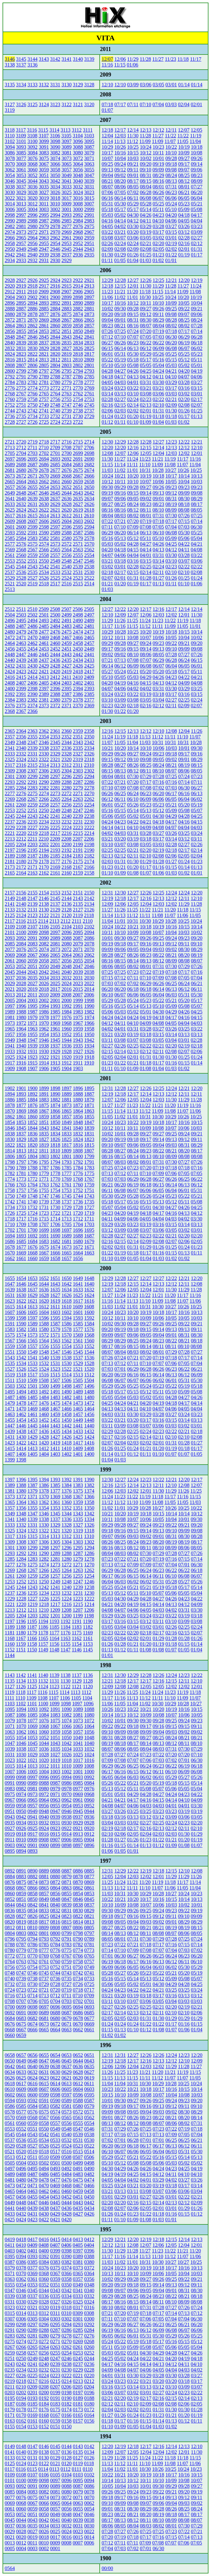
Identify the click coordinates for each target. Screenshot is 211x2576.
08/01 (158, 186)
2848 (10, 337)
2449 (89, 648)
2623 (32, 510)
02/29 (107, 1431)
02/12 (196, 243)
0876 (10, 1882)
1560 (89, 1340)
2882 (78, 308)
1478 (21, 1403)
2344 (67, 742)
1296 (67, 1547)
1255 (78, 1576)
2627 (78, 504)
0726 (78, 1984)
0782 (78, 1944)
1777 (67, 1173)
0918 (21, 1834)
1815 (89, 1145)
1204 (21, 1615)
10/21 (120, 476)
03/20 (132, 232)
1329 (55, 1525)
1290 (44, 1553)
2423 (21, 671)
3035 (44, 186)
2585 (10, 538)
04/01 (132, 382)
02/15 (120, 405)
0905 (78, 1839)
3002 (55, 209)
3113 (65, 130)
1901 (21, 1088)
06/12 (145, 348)
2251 (32, 810)
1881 (67, 1099)
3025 (67, 192)
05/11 (158, 209)
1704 (78, 1224)
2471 (21, 637)
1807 (89, 1150)
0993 (78, 1777)
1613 (32, 1306)
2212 (21, 838)
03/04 (158, 700)
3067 (44, 164)
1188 (21, 1627)
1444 (44, 1425)
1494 (21, 1391)
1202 (44, 1615)
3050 (55, 175)
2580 (67, 538)
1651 (55, 1278)
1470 (21, 1408)
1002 (67, 1771)
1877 (21, 1105)
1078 (21, 1720)
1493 (32, 1391)
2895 (21, 303)
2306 (44, 770)
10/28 (157, 470)
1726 (10, 1213)
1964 (21, 1028)
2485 (44, 626)
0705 (44, 2001)
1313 (55, 1536)
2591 (32, 532)
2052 (21, 966)
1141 (32, 1675)
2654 (44, 487)
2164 (21, 872)
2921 (89, 280)
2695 (32, 459)
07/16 (158, 782)
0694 (78, 2007)
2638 (44, 498)
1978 (44, 1017)
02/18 (107, 572)
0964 (44, 1800)
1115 (53, 1692)
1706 (55, 1224)
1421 (32, 1442)
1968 (67, 1023)
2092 (21, 938)
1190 (88, 1621)
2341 (10, 748)
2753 (89, 399)
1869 (21, 1111)
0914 (67, 1834)
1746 (55, 1196)
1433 (78, 1431)
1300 (21, 1547)
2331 (32, 753)
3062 (10, 169)
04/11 (145, 220)
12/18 (107, 130)
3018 (55, 198)
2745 (89, 405)
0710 (78, 1995)
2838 (32, 342)
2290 (44, 782)
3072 (78, 158)
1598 (21, 1318)
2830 (32, 348)
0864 (55, 1887)
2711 (32, 447)
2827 (67, 348)
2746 (78, 405)
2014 (89, 989)
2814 (32, 359)
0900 (44, 1845)
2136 (67, 904)
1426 (67, 1437)
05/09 (183, 209)
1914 (44, 1062)
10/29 (107, 147)
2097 (55, 932)
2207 (78, 838)
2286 (89, 782)
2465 (89, 637)
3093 (21, 147)
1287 (78, 1553)
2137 (55, 904)
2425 (89, 665)
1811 (44, 1150)
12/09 (120, 614)
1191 (76, 1621)
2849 (89, 331)
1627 (55, 1295)
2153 (55, 892)
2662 (44, 481)
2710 (43, 447)
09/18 (171, 164)
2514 (89, 583)
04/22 (184, 544)
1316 (21, 1536)
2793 (89, 371)
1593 (78, 1318)
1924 (21, 1057)
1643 (55, 1284)
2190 (89, 850)
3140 (78, 59)
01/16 (158, 867)
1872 (78, 1105)
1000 (89, 1771)
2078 (89, 943)
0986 (67, 1783)
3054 (10, 175)
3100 (32, 141)
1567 (10, 1340)
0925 (32, 1828)
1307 (32, 1542)
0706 (32, 2001)
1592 (89, 1318)
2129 (55, 909)
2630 (44, 504)
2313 (55, 765)
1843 (44, 1128)
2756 (55, 399)
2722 (78, 422)
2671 (32, 476)
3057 (67, 169)
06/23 (171, 192)
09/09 (158, 169)
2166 (89, 867)
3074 (55, 158)
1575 (10, 1335)
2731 (67, 416)
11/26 (120, 620)
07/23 (196, 776)
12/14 (132, 130)
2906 (78, 291)
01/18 (158, 416)
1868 (32, 1111)
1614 (21, 1306)
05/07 (196, 810)
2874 (78, 314)
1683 (44, 1241)
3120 (89, 104)
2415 (21, 677)
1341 (10, 1519)
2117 (10, 921)
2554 (89, 555)
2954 (55, 243)
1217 (55, 1604)
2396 (55, 688)
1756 (32, 1190)
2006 (89, 994)
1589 (32, 1323)
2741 (44, 410)
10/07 (107, 158)
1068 (44, 1726)
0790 (78, 1939)
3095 (89, 141)
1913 (55, 1062)
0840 (55, 1905)
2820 (55, 354)
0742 (78, 1973)
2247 (78, 810)
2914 (78, 286)
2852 (55, 331)
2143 (78, 898)
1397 (10, 1479)
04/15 (132, 549)
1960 (67, 1028)
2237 (10, 821)
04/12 (132, 220)
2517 (55, 583)
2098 (44, 932)
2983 (89, 220)
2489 (89, 620)
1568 (89, 1335)
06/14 (120, 198)
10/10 (171, 152)
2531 (78, 572)
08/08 (183, 510)
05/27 (107, 671)
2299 (32, 776)
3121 (78, 104)
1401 (78, 1454)
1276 (21, 1564)
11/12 (132, 141)
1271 (78, 1564)
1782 (10, 1173)
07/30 (171, 515)
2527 (32, 578)
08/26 (132, 765)
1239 (78, 1587)
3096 (78, 141)
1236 (21, 1593)
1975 (78, 1017)
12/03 (120, 135)
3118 (10, 130)
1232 (67, 1593)
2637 (55, 498)
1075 (55, 1720)
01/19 (184, 254)
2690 (89, 459)
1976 (67, 1017)
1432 (89, 1431)
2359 (78, 731)
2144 (67, 898)
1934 (89, 1045)
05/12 (184, 359)
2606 (44, 521)
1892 (32, 1094)
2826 (78, 348)
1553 (78, 1346)
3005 (21, 209)
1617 (78, 1301)
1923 (32, 1057)
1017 (78, 1760)
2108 (21, 926)
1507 (55, 1380)
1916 (21, 1062)
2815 (21, 359)
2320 (67, 759)
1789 (21, 1167)
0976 (89, 1788)
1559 (10, 1346)
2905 (89, 291)
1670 (10, 1252)
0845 (89, 1899)
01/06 (132, 64)
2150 (89, 892)
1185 (54, 1627)
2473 (89, 631)
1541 (32, 1357)
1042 (67, 1743)
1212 (21, 1610)
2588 (67, 532)
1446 (21, 1425)
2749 (44, 405)
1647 (10, 1284)
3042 (55, 181)
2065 (55, 955)
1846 (10, 1128)
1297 (55, 1547)
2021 (10, 989)
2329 (55, 753)
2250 (44, 810)
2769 (89, 388)
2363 (32, 731)
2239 (78, 816)
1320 (67, 1530)
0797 (89, 1933)
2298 (44, 776)
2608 (21, 521)
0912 (89, 1834)
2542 (44, 566)
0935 (10, 1822)
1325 (10, 1530)
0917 (32, 1834)
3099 (44, 141)
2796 (55, 371)
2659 (78, 481)
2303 (78, 770)
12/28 (120, 280)
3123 (55, 104)
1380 (21, 1491)
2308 (21, 770)
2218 (44, 833)
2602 (89, 521)
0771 (21, 1956)
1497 (78, 1386)
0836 (10, 1910)
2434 (78, 660)
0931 (55, 1822)
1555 (55, 1346)
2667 (78, 476)
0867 (21, 1887)
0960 (89, 1800)
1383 (78, 1485)
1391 (78, 1479)
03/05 (158, 84)
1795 (44, 1162)
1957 (10, 1034)
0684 (10, 2018)
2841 (89, 337)
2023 (78, 983)
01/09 (145, 422)
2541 (55, 566)
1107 (54, 1698)
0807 (66, 1927)
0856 (55, 1893)
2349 (10, 742)
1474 (67, 1403)
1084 (44, 1715)
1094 (21, 1709)
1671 (89, 1247)
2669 (55, 476)
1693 (21, 1235)
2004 (21, 1000)
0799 (67, 1933)
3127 (10, 104)
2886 (32, 308)
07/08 (145, 527)
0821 (89, 1916)
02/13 (145, 405)
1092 (44, 1709)
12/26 (145, 280)
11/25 (132, 620)
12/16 (132, 447)
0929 (78, 1822)
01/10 (132, 422)
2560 (21, 555)
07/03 (158, 337)
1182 (88, 1627)
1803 (44, 1156)
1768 (78, 1179)
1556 (44, 1346)
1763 (44, 1184)
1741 (21, 1201)
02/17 (196, 399)
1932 (21, 1051)
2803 (67, 365)
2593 (10, 532)
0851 (21, 1899)
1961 (55, 1028)
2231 (78, 821)
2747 (67, 405)
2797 (44, 371)
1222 (89, 1598)
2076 (21, 949)
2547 (78, 561)
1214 (89, 1604)
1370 (44, 1496)
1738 (55, 1201)
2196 (21, 850)
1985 (55, 1011)
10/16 (120, 152)
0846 (78, 1899)
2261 (10, 804)
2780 (55, 382)
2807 (21, 365)
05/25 (158, 203)
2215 (78, 833)
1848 (78, 1122)
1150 (32, 1649)
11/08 (195, 291)
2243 (32, 816)
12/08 (107, 453)
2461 (44, 643)
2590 (44, 532)
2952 (78, 243)
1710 (10, 1224)
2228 (21, 827)
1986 (44, 1011)
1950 (89, 1034)
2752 (10, 405)
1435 (55, 1431)
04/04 (196, 220)
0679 (67, 2018)
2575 (32, 544)
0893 (32, 1851)
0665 (44, 2029)
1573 (32, 1335)
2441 (89, 654)
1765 (21, 1184)
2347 (32, 742)
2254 (89, 804)
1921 (55, 1057)
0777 (44, 1950)
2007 (78, 994)
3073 (67, 158)
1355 (32, 1508)
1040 (89, 1743)
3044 (32, 181)
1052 (44, 1737)
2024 (67, 983)
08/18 (184, 504)
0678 (78, 2018)
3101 (21, 141)
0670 (78, 2024)
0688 (55, 2012)
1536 (89, 1357)
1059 (55, 1732)
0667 (21, 2029)
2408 (10, 683)
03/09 (132, 84)
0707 (21, 2001)
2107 (32, 926)
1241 (55, 1587)
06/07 (158, 198)
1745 (67, 1196)
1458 (67, 1414)
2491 (67, 620)
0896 (89, 1845)
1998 (89, 1000)
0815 (67, 1922)
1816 (78, 1145)
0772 (10, 1956)
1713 (67, 1218)
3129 (78, 84)
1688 (78, 1235)
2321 (55, 759)
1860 (32, 1116)
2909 (43, 291)
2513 (10, 589)
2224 (67, 827)
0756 (10, 1967)
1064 (89, 1726)
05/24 (171, 203)
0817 (44, 1922)
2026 (44, 983)
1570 (67, 1335)
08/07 (107, 186)
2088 (67, 938)
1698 (55, 1230)
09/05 (132, 498)
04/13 (132, 376)
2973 (21, 232)
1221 (10, 1604)
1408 (89, 1448)
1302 (89, 1542)
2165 (10, 872)
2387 (67, 694)
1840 (78, 1128)
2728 (10, 422)
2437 (44, 660)
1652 (44, 1278)
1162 (76, 1638)
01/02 (158, 260)
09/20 (145, 164)
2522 (89, 578)
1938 (44, 1045)
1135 (10, 1681)
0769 (44, 1956)
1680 (78, 1241)
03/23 (196, 226)
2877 (44, 314)
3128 (89, 84)
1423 (10, 1442)
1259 (32, 1576)
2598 (44, 527)
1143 (10, 1675)
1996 (21, 1006)
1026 (67, 1754)
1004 (44, 1771)
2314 (44, 765)
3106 (55, 135)
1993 (55, 1006)
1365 (10, 1502)
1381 (10, 1491)
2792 (10, 376)
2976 (78, 226)
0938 (67, 1817)
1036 (44, 1749)
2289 (55, 782)
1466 (67, 1408)
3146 (10, 59)
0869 (89, 1882)
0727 (67, 1984)
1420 (44, 1442)
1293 (10, 1553)
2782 (32, 382)
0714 (32, 1995)
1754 (55, 1190)
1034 (67, 1749)
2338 (44, 748)
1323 (32, 1530)
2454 (32, 648)
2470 (32, 637)
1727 (89, 1207)
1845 (21, 1128)
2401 (89, 683)
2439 (21, 660)
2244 (21, 816)
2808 (10, 365)
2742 (32, 410)
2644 (67, 493)
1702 (10, 1230)
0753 (44, 1967)
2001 (55, 1000)
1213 (10, 1610)
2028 (21, 983)
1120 (88, 1686)
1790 (10, 1167)
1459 (55, 1414)
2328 (67, 753)
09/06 (196, 169)
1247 (78, 1581)
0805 (89, 1927)
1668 (32, 1252)
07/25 (120, 331)
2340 (21, 748)
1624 (89, 1295)
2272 (67, 793)
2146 (44, 898)
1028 (44, 1754)
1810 (55, 1150)
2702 (44, 453)
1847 (89, 1122)
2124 (21, 915)
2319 (78, 759)
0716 (10, 1995)
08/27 (107, 504)
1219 (32, 1604)
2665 (10, 481)
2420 (55, 671)
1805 (21, 1156)
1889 (67, 1094)
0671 (67, 2024)
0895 (10, 1851)
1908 (21, 1068)
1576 (89, 1329)
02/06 (107, 410)
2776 (10, 388)
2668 (67, 476)
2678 (44, 470)
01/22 (171, 254)
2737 (89, 410)
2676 (67, 470)
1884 (32, 1099)
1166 (32, 1638)
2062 (89, 955)
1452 (44, 1420)
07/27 (196, 186)
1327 (78, 1525)
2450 (78, 648)
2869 (44, 320)
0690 (32, 2012)
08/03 (120, 515)
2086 (89, 938)
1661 (21, 1258)
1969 (55, 1023)
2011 (32, 994)
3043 (44, 181)
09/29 (120, 487)
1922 (44, 1057)
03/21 (120, 232)
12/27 (132, 280)
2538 (89, 566)
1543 (10, 1357)
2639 (32, 498)
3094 (10, 147)
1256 (67, 1576)
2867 (67, 320)
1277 (10, 1564)
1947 (32, 1040)
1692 (32, 1235)
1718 (10, 1218)
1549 (32, 1352)
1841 (67, 1128)
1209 (55, 1610)
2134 (89, 904)
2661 (55, 481)
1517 (32, 1374)
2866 (78, 320)
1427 (55, 1437)
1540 (44, 1357)
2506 (78, 609)
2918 (32, 286)
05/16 (158, 359)
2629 (55, 504)
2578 (89, 538)
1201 (55, 1615)
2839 (21, 342)
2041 (55, 972)
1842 (55, 1128)
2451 (67, 648)
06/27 (107, 342)
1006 (21, 1771)
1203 (32, 1615)
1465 (78, 1408)
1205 (10, 1615)
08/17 (132, 181)
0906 (66, 1839)
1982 (89, 1011)
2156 (21, 892)
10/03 (132, 158)
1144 (10, 1655)
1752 (78, 1190)
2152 (67, 892)
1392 (67, 1479)
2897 (89, 297)
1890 (55, 1094)
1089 (78, 1709)
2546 (89, 561)
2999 (89, 209)
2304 (67, 770)
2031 (78, 977)
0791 (67, 1939)
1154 (76, 1644)
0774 (78, 1950)
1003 (55, 1771)
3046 (10, 181)
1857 (67, 1116)
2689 (10, 464)
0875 (21, 1882)
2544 (21, 566)
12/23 (171, 442)
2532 (67, 572)
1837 (21, 1133)
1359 (78, 1502)
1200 (67, 1615)
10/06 (158, 481)
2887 (21, 308)
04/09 (184, 683)
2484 (55, 626)
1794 (55, 1162)
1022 (21, 1760)
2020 (21, 989)
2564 (67, 549)
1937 (55, 1045)
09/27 (184, 158)
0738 (32, 1978)
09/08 (171, 169)
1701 (21, 1230)
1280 (67, 1559)
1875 (44, 1105)
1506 (66, 1380)
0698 (32, 2007)
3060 (32, 169)
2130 (44, 909)
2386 (78, 694)
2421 (44, 671)
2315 (32, 765)
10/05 (183, 303)
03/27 (171, 226)
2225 (55, 827)
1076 (44, 1720)
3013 (21, 203)
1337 (55, 1519)
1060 (44, 1732)
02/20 (158, 243)
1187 (32, 1627)
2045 (10, 972)
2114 (43, 921)
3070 (10, 164)
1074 (67, 1720)
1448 (89, 1420)
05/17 (120, 209)
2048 (67, 966)
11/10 (144, 464)
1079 (10, 1720)
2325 (10, 759)
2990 (10, 220)
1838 (10, 1133)
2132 (21, 909)
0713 (44, 1995)
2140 (21, 904)
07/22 (107, 521)
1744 (78, 1196)
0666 (32, 2029)
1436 (44, 1431)
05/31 (107, 203)
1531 (55, 1363)
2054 (89, 960)
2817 (89, 354)
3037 (21, 186)
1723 (44, 1213)
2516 (67, 583)
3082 (55, 152)
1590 (21, 1323)
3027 (44, 192)
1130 (65, 1681)
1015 (10, 1766)
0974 (21, 1794)
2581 (55, 538)
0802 (32, 1933)
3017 (67, 198)
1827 (44, 1139)
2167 (78, 867)
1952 (67, 1034)
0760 (55, 1961)
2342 (89, 742)
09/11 (132, 169)
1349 (10, 1513)
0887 (67, 1870)
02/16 (184, 243)
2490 (78, 620)
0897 (78, 1845)
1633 (78, 1289)
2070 (89, 949)
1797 (21, 1162)
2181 (10, 861)
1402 (67, 1454)
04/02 (120, 226)
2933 (21, 260)
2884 (55, 308)
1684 (32, 1241)
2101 (10, 932)
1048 (89, 1737)
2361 (55, 731)
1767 (89, 1179)
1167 (21, 1638)
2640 (21, 498)
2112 (65, 921)
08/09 (196, 181)
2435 (67, 660)
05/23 (184, 203)
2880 (10, 314)
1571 (55, 1335)
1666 (55, 1252)
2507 (66, 609)
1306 (44, 1542)
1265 (55, 1570)
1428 (44, 1437)
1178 (43, 1632)
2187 (32, 855)
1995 (32, 1006)
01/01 (171, 260)
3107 (43, 135)
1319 (78, 1530)
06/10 (158, 532)
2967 (89, 232)
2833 (89, 342)
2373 (44, 705)
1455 (10, 1420)
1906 (44, 1068)
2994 (55, 215)
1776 (78, 1173)
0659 (21, 2035)
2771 (67, 388)
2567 (32, 549)
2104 (67, 926)
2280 (67, 787)
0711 (66, 1995)
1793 (67, 1162)
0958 (21, 1805)
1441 (78, 1425)
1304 (67, 1542)
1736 (78, 1201)
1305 (55, 1542)
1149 (43, 1649)
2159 (78, 872)
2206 (89, 838)
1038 (21, 1749)
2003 (32, 1000)
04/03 (120, 382)
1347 (32, 1513)
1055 (10, 1737)
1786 (55, 1167)
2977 (67, 226)
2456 (10, 648)
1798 (10, 1162)
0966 (21, 1800)
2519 (32, 583)
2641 (10, 498)
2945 (67, 249)
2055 (78, 960)
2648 (21, 493)
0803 (21, 1933)
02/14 (132, 405)
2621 (55, 510)
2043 (32, 972)
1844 (32, 1128)
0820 (10, 1922)
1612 (44, 1306)
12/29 (107, 280)
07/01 (120, 1369)
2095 (78, 932)
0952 (89, 1805)
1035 (55, 1749)
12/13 (145, 130)
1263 (78, 1570)
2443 (67, 654)
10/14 (184, 476)
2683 (78, 464)
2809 (89, 359)
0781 (89, 1944)
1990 (89, 1006)
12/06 (120, 59)
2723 (67, 422)
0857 (44, 1893)
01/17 (196, 254)
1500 (44, 1386)
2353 (55, 736)
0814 (78, 1922)
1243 (32, 1587)
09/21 (132, 164)
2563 (78, 549)
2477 (44, 631)
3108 (32, 135)
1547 (55, 1352)
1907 (32, 1068)
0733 (89, 1978)
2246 (89, 810)
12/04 (107, 135)
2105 (55, 926)
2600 (21, 527)
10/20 (183, 297)
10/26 (120, 147)
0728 (55, 1984)
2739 (67, 410)
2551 (32, 561)
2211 (32, 838)
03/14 (107, 393)
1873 (67, 1105)
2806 (32, 365)
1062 (21, 1732)
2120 (67, 915)
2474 (78, 631)
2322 (44, 759)
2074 (44, 949)
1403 (55, 1454)
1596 (44, 1318)
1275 (32, 1564)
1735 (89, 1201)
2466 (78, 637)
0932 (44, 1822)
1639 (10, 1289)
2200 (67, 844)
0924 (44, 1828)
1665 (67, 1252)
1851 (44, 1122)
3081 (67, 152)
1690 (55, 1235)
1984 (67, 1011)
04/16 (107, 220)
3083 (44, 152)
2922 (78, 280)
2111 (76, 921)
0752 (55, 1967)
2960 (78, 237)
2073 (55, 949)
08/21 (107, 181)
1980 (21, 1017)
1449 (78, 1420)
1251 (32, 1581)
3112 (76, 130)
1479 (10, 1403)
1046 (21, 1743)
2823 (21, 354)
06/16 (107, 198)
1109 (31, 1698)
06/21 (184, 192)
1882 (55, 1099)
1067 (55, 1726)
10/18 (196, 147)
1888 (78, 1094)
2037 (10, 977)
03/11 (196, 838)
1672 (78, 1247)
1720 (78, 1213)
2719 (32, 442)
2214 (89, 833)
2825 (89, 348)
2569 (10, 549)
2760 (10, 399)
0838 (78, 1905)
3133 (32, 84)
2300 (21, 776)
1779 (44, 1173)
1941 (10, 1045)
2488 (10, 626)
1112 (86, 1692)
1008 (89, 1766)
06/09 (158, 348)
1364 (21, 1502)
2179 (32, 861)
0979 (55, 1788)
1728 (78, 1207)
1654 (21, 1278)
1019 (55, 1760)
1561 (78, 1340)
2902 (32, 297)
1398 (21, 1459)
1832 (78, 1133)
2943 (89, 249)
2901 (44, 297)
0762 (32, 1961)
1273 (55, 1564)
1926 (89, 1051)
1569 (78, 1335)
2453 (44, 648)
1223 (78, 1598)
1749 (21, 1196)
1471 (10, 1408)
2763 (67, 393)
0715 (21, 1995)
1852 (32, 1122)
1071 (10, 1726)
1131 (54, 1681)
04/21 (171, 371)
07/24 (132, 331)
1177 (54, 1632)
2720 (21, 442)
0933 (32, 1822)
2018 (44, 989)
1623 (10, 1301)
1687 (89, 1235)
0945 (78, 1811)
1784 (78, 1167)
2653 (55, 487)
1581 (32, 1329)
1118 (21, 1692)
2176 (67, 861)
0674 (32, 2024)
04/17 (196, 215)
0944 (89, 1811)
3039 (89, 181)
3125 (32, 104)
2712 (21, 447)
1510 (21, 1380)
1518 (21, 1374)
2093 (10, 938)
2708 (66, 447)
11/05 (182, 141)
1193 (54, 1621)
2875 (67, 314)
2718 (44, 442)
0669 (89, 2024)
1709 (21, 1224)
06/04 (196, 198)
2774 (32, 388)
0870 (78, 1882)
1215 (78, 1604)
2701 (55, 453)
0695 (67, 2007)
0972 (44, 1794)
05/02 (120, 215)
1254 (89, 1576)
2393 (89, 688)
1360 (67, 1502)
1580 (44, 1329)
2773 (44, 388)
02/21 (145, 243)
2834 (78, 342)
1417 (78, 1442)
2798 (32, 371)
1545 (78, 1352)
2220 (21, 833)
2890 (78, 303)
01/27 (158, 578)
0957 (32, 1805)
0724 (10, 1990)
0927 (10, 1828)
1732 (32, 1207)
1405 (32, 1454)
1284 (21, 1559)
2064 (67, 955)
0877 (89, 1876)
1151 (21, 1649)
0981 (32, 1788)
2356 (21, 736)
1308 (21, 1542)
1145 (88, 1649)
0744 (55, 1973)
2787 (67, 376)
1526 (21, 1369)
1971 (32, 1023)
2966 (10, 237)
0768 (55, 1956)
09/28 (171, 158)
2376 (10, 705)
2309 (10, 770)
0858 (32, 1893)
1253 (10, 1581)
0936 (89, 1817)
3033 (67, 186)
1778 (55, 1173)
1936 (67, 1045)
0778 (32, 1950)
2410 (78, 677)
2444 (55, 654)
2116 (21, 921)
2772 (55, 388)
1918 (89, 1057)
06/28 (145, 192)
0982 (21, 1788)
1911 (78, 1062)
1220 (21, 1604)
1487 (10, 1397)
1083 (55, 1715)
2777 (89, 382)
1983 (78, 1011)
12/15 (120, 286)
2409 (89, 677)
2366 (32, 711)
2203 (32, 844)
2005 (10, 1000)
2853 (44, 331)
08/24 (171, 175)
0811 (21, 1927)
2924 (55, 280)
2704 (21, 453)
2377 (89, 700)
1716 (32, 1218)
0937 (78, 1817)
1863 (89, 1111)
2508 (55, 609)
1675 (44, 1247)
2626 (89, 504)
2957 (21, 243)
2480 (10, 631)
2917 (44, 286)
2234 (44, 821)
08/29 (158, 175)
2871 (21, 320)
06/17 (171, 793)
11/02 (120, 297)
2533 (55, 572)
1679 (89, 1241)
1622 (21, 1301)
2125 (10, 915)
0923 (55, 1828)
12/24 (171, 892)
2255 (78, 804)
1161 (88, 1638)
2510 (32, 609)
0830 (78, 1910)
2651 (78, 487)
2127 (78, 909)
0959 (10, 1805)
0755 (21, 1967)
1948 (21, 1040)
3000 (78, 209)
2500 (55, 614)
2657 (10, 487)
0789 (89, 1939)
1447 (10, 1425)
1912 (67, 1062)
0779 (21, 1950)
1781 (21, 1173)
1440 (89, 1425)
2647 (32, 493)
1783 (89, 1167)
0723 (21, 1990)
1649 (78, 1278)
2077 (10, 949)
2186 (44, 855)
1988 (21, 1011)
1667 (44, 1252)
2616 (21, 515)
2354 (44, 736)
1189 (10, 1627)
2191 (78, 850)
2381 (44, 700)
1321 (55, 1530)
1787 (44, 1167)
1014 (21, 1766)
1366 (89, 1496)
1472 (89, 1403)
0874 (32, 1882)
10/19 (184, 147)
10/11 (158, 152)
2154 (44, 892)
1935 (78, 1045)
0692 (10, 2012)
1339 (32, 1519)
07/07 (132, 337)
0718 (78, 1990)
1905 (55, 1068)
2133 (10, 909)
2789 (44, 376)
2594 (89, 527)
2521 (10, 583)
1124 (43, 1686)
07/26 (107, 331)
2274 (44, 793)
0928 (89, 1822)
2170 (44, 867)
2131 (32, 909)
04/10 (158, 220)
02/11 (158, 572)
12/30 (107, 442)
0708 (10, 2001)
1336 (67, 1519)
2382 (32, 700)
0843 (21, 1905)
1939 (32, 1045)
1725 (21, 1213)
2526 (44, 578)
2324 (21, 759)
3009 (66, 203)
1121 (76, 1686)
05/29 (132, 203)
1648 (89, 1278)
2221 (10, 833)
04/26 (145, 215)
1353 (55, 1508)
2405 (44, 683)
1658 (55, 1258)
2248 (67, 810)
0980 (44, 1788)
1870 (10, 1111)
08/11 (145, 510)
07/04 (158, 104)
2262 (89, 799)
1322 (44, 1530)
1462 (21, 1414)
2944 (78, 249)
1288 (67, 1553)
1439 (10, 1431)
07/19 (158, 331)
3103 (89, 135)
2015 (78, 989)
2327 (78, 753)
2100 (21, 932)
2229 (10, 827)
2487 (21, 626)
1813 (21, 1150)
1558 (21, 1346)
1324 (21, 1530)
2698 (89, 453)
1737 (67, 1201)
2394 (78, 688)
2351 (78, 736)
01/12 (107, 422)
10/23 (158, 147)
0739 (21, 1978)
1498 (67, 1386)
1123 (54, 1686)
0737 (44, 1978)
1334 (89, 1519)
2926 (32, 280)
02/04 (183, 104)
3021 (21, 198)
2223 (78, 827)
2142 (89, 898)
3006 (10, 209)
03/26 (184, 226)
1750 (10, 1196)
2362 (44, 731)
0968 (89, 1794)
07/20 (145, 331)
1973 (10, 1023)
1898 (55, 1088)
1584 (89, 1323)
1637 (32, 1289)
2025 (55, 983)
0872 (55, 1882)
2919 (21, 286)
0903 (10, 1845)
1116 (42, 1692)
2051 (32, 966)
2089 (55, 938)
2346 (44, 742)
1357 (10, 1508)
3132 (44, 84)
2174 (89, 861)
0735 (67, 1978)
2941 (21, 254)
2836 (55, 342)
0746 (32, 1973)
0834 (32, 1910)
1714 (55, 1218)
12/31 (107, 892)
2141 (10, 904)
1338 (44, 1519)
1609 (78, 1306)
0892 (10, 1870)
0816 (55, 1922)
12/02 (184, 453)
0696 (55, 2007)
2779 (67, 382)
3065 (67, 164)
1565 (32, 1340)
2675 (78, 470)
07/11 (132, 104)
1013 (32, 1766)
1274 (44, 1564)
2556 (67, 555)
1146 (76, 1649)
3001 (67, 209)
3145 (21, 59)
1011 (55, 1766)
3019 (44, 198)
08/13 (171, 181)
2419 (67, 671)
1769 (67, 1179)
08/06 (120, 186)
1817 (67, 1145)
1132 (43, 1681)
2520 (21, 583)
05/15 (171, 359)
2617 (10, 515)
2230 (89, 821)
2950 (10, 249)
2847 (21, 337)
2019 (32, 989)
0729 (44, 1984)
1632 (89, 1289)
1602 (67, 1312)
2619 (78, 510)
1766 (10, 1184)
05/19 (120, 359)
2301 (10, 776)
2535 (32, 572)
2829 (44, 348)
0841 (44, 1905)
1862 (10, 1116)
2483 (67, 626)
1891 (44, 1094)
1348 (21, 1513)
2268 (21, 799)
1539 (55, 1357)
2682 (89, 464)
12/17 (120, 130)
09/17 (184, 164)
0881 (44, 1876)
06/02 (196, 348)
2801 (89, 365)
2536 (21, 572)
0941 (32, 1817)
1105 (76, 1698)
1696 (78, 1230)
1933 (10, 1051)
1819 (44, 1145)
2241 (55, 816)
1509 (32, 1380)
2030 (89, 977)
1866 (55, 1111)
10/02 (145, 158)
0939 (55, 1817)
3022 (10, 198)
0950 (21, 1811)
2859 (67, 325)
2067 (32, 955)
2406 (32, 683)
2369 (89, 705)
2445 (44, 654)
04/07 (183, 376)
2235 (32, 821)
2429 (44, 665)
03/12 (184, 232)
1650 (67, 1278)
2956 (32, 243)
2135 (78, 904)
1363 (32, 1502)
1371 (32, 1496)
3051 (44, 175)
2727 (21, 422)
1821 (21, 1145)
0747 (21, 1973)
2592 (21, 532)
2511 (21, 609)
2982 (10, 226)
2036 (21, 977)
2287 (78, 782)
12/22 (184, 442)
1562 (67, 1340)
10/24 (145, 147)
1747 (44, 1196)
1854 (10, 1122)
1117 (32, 1692)
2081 (55, 943)
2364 (21, 731)
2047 (78, 966)
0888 (55, 1870)
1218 (44, 1604)
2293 (10, 782)
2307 (32, 770)
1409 (78, 1448)
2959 (89, 237)
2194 (44, 850)
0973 (32, 1794)
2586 (89, 532)
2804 (55, 365)
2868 (55, 320)
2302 (89, 770)
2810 (78, 359)
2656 (21, 487)
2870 (32, 320)
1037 (32, 1749)
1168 (10, 1638)
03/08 (107, 237)
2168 (67, 867)
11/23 (170, 59)
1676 (32, 1247)
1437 (32, 1431)
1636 (44, 1289)
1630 (21, 1295)
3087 (89, 147)
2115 (32, 921)
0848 (55, 1899)
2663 (32, 481)
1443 (55, 1425)
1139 (54, 1675)
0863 (67, 1887)
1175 (76, 1632)
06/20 (196, 192)
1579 (55, 1329)
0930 (67, 1822)
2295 (78, 776)
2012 (21, 994)
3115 (43, 130)
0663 (67, 2029)
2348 (21, 742)
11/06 (107, 297)
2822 (32, 354)
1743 (89, 1196)
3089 (67, 147)
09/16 (120, 493)
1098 (66, 1703)
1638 (21, 1289)
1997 (10, 1006)
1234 (44, 1593)
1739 (44, 1201)
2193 (55, 850)
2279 (78, 787)
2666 (89, 476)
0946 (67, 1811)
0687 (67, 2012)
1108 (42, 1698)
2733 (44, 416)
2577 (10, 544)
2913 (89, 286)
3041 (67, 181)
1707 (44, 1224)
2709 (55, 447)
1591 (10, 1323)
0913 (78, 1834)
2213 (10, 838)
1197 (10, 1621)
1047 (10, 1743)
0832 (55, 1910)
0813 (89, 1922)
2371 (67, 705)
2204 (21, 844)
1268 (21, 1570)
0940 (44, 1817)
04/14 (120, 220)
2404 (55, 683)
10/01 (158, 158)
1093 (32, 1709)
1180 (21, 1632)
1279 (78, 1559)
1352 (67, 1508)
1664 (78, 1252)
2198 (89, 844)
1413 (32, 1448)
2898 (78, 297)
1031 (10, 1754)
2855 (21, 331)
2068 (21, 955)
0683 (21, 2018)
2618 (89, 510)
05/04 (158, 365)
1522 (67, 1369)
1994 (44, 1006)
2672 (21, 476)
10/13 (196, 476)
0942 (21, 1817)
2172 (21, 867)
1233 (55, 1593)
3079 (89, 152)
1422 (21, 1442)
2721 (10, 442)
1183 (76, 1627)
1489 (78, 1391)
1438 (21, 1431)
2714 (89, 442)
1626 (67, 1295)
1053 (32, 1737)
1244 (21, 1587)
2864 (10, 325)
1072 (89, 1720)
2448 (10, 654)
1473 (78, 1403)
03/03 (171, 104)
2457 (89, 643)
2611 (78, 515)
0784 (55, 1944)
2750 (32, 405)
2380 (55, 700)
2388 (55, 694)
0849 (44, 1899)
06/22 (145, 342)
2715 (78, 442)
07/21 (120, 521)
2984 (78, 220)
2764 (55, 393)
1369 (55, 1496)
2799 (21, 371)
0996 (44, 1777)
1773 (21, 1179)
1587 (55, 1323)
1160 (10, 1644)
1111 (9, 1698)
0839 (67, 1905)
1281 (55, 1559)
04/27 (120, 371)
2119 (78, 915)
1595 (55, 1318)
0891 (21, 1870)
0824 (55, 1916)
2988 (32, 220)
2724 (55, 422)
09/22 (184, 308)
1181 (10, 1632)
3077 (21, 158)
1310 (89, 1536)
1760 (78, 1184)
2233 (55, 821)
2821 (44, 354)
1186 (43, 1627)
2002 (44, 1000)
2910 (32, 291)
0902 (21, 1845)
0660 (10, 2035)
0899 (55, 1845)
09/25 (107, 164)
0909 (32, 1839)
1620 (44, 1301)
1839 (89, 1128)
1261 (10, 1576)
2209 (55, 838)
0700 (10, 2007)
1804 (32, 1156)
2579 (78, 538)
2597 (55, 527)
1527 (10, 1369)
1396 (21, 1479)
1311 (78, 1536)
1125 (32, 1686)
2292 (21, 782)
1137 (76, 1675)
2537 (10, 572)
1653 (32, 1278)
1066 (67, 1726)
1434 (67, 1431)
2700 (67, 453)
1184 (65, 1627)
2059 (32, 960)
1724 (32, 1213)
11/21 (120, 291)
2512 (10, 609)
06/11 (132, 198)
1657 (67, 1258)
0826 (32, 1916)
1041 (78, 1743)
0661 (89, 2029)
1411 (55, 1448)
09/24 (120, 164)
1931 (32, 1051)
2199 (78, 844)
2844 (55, 337)
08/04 (145, 186)
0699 (21, 2007)
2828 (55, 348)
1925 (10, 1057)
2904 (10, 297)
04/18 (184, 215)
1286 (89, 1553)
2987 (44, 220)
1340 (21, 1519)
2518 (44, 583)
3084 (32, 152)
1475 (55, 1403)
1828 (32, 1139)
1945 (55, 1040)
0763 (21, 1961)
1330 (44, 1525)
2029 (10, 983)
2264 (67, 799)
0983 (10, 1788)
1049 (78, 1737)
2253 (10, 810)
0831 (67, 1910)
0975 (10, 1794)
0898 (67, 1845)
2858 (78, 325)
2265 (55, 799)
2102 (89, 926)
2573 (55, 544)
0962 (67, 1800)
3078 (10, 158)
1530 (67, 1363)
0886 (78, 1870)
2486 (32, 626)
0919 (10, 1834)
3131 (55, 84)
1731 (44, 1207)
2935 (89, 254)
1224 (67, 1598)
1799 (89, 1156)
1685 (21, 1241)
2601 (10, 527)
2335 (78, 748)
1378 (44, 1491)
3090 (55, 147)
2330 (44, 753)
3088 (78, 147)
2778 (78, 382)
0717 (89, 1990)
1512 (89, 1374)
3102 (10, 141)
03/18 (120, 561)
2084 (21, 943)
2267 (32, 799)
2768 (10, 393)
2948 (32, 249)
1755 (44, 1190)
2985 (67, 220)
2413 (44, 677)
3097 (67, 141)
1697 (67, 1230)
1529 (78, 1363)
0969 (78, 1794)
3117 (21, 130)
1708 (32, 1224)
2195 (32, 850)
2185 (55, 855)
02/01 (196, 104)
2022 (89, 983)
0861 (89, 1887)
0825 (44, 1916)
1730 (55, 1207)
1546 (67, 1352)
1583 (10, 1329)
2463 (21, 643)
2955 (44, 243)
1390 (89, 1479)
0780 (10, 1950)
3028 (32, 192)
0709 (89, 1995)
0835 (21, 1910)
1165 (43, 1638)
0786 (32, 1944)
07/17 (120, 104)
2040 (67, 972)
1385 (55, 1485)
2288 (67, 782)
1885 (21, 1099)
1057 (78, 1732)
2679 (32, 470)
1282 (44, 1559)
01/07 (107, 110)
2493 (44, 620)
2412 (55, 677)
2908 (55, 291)
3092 (32, 147)
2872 (10, 320)
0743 (67, 1973)
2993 (67, 215)
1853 (21, 1122)
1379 (32, 1491)
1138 (65, 1675)
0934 (21, 1822)
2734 (32, 416)
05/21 (196, 203)
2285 (10, 787)
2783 (21, 382)
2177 (55, 861)
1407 (10, 1454)
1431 (10, 1437)
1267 (32, 1570)
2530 (89, 572)
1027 (55, 1754)
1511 (10, 1380)
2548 (67, 561)
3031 (89, 186)
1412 (44, 1448)
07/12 (107, 337)
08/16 (158, 181)
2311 (78, 765)
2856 (10, 331)
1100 (43, 1703)
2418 (78, 671)
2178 (44, 861)
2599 (32, 527)
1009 (78, 1766)
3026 (55, 192)
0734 (78, 1978)
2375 (21, 705)
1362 (44, 1502)
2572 (67, 544)
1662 (10, 1258)
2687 (32, 464)
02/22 (158, 399)
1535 (10, 1363)
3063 (89, 164)
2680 (21, 470)
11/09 (145, 141)
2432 (10, 665)
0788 (10, 1944)
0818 (32, 1922)
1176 (65, 1632)
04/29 (145, 677)
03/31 (145, 382)
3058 (55, 169)
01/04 (132, 260)
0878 (78, 1876)
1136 (88, 1675)
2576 (21, 544)
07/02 (132, 192)
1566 (21, 1340)
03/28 (158, 226)
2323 (32, 759)
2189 (10, 855)
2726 (32, 422)
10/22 (171, 147)
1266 (44, 1570)
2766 (32, 393)
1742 (10, 1201)
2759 (21, 399)
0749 (89, 1967)
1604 (44, 1312)
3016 (78, 198)
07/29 (145, 776)
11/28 (145, 59)
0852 (10, 1899)
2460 (55, 643)
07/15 (184, 521)
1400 (89, 1454)
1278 (89, 1559)
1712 (78, 1218)
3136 (32, 64)
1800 (78, 1156)
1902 (10, 1088)
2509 (43, 609)
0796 (10, 1939)
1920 (67, 1057)
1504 (89, 1380)
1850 (55, 1122)
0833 (44, 1910)
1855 (89, 1116)
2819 (67, 354)
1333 (10, 1525)
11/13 (120, 141)
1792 (78, 1162)
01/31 (196, 249)
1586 (67, 1323)
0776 (55, 1950)
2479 (21, 631)
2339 (32, 748)
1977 (55, 1017)
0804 (10, 1933)
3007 (89, 203)
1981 (10, 1017)
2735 (21, 416)
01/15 (171, 867)
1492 (44, 1391)
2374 (32, 705)
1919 (78, 1057)
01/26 (132, 254)
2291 (32, 782)
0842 (32, 1905)
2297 (55, 776)
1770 (55, 1179)
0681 (44, 2018)
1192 (65, 1621)
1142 (21, 1675)
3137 (21, 64)
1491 (55, 1391)
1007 (10, 1771)
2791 (21, 376)
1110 (20, 1698)
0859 (21, 1893)
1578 (67, 1329)
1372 (21, 1496)
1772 (32, 1179)
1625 (78, 1295)
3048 (78, 175)
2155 (32, 892)
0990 (21, 1783)
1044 (44, 1743)
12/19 (196, 280)
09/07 (183, 169)
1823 (89, 1139)
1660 (32, 1258)
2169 (55, 867)
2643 (78, 493)
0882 (32, 1876)
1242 (44, 1587)
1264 (67, 1570)
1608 (89, 1306)
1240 (67, 1587)
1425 (78, 1437)
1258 (44, 1576)
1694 (10, 1235)
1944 (67, 1040)
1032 (89, 1749)
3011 (44, 203)
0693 (89, 2007)
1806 (10, 1156)
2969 (67, 232)
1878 (10, 1105)
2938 (55, 254)
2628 (67, 504)
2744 (10, 410)
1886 (10, 1099)
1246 (89, 1581)
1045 (32, 1743)
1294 (89, 1547)
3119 (10, 110)
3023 (89, 192)
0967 (10, 1800)
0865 (44, 1887)
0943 (10, 1817)
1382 (89, 1485)
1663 (89, 1252)
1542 (21, 1357)
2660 (67, 481)
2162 (44, 872)
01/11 (107, 260)
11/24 (196, 286)
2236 (21, 821)
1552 (89, 1346)
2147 (32, 898)
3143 (44, 59)
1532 (44, 1363)
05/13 (120, 538)
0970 (67, 1794)
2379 (67, 700)
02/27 (196, 237)
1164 (54, 1638)
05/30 (120, 203)
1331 (32, 1525)
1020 (44, 1760)
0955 (55, 1805)
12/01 (132, 286)
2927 (21, 280)
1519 (10, 1374)
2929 (67, 260)
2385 (89, 694)
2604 (67, 521)
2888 (10, 308)
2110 (87, 921)
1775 (89, 1173)
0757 (89, 1961)
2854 (32, 331)
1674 (55, 1247)
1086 (21, 1715)
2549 (55, 561)
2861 (44, 325)
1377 (55, 1491)
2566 (44, 549)
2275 (32, 793)
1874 (55, 1105)
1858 (55, 1116)
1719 (89, 1213)
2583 (32, 538)
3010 (55, 203)
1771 (44, 1179)
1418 (67, 1442)
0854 (78, 1893)
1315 (32, 1536)
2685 (55, 464)
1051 (55, 1737)
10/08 (196, 152)
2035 (32, 977)
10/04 (120, 158)
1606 (21, 1312)
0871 (67, 1882)
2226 (44, 827)
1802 (55, 1156)
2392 (10, 694)
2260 (21, 804)
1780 (32, 1173)
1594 (67, 1318)
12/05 (196, 130)
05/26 (158, 354)
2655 (32, 487)
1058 (67, 1732)
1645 (32, 1284)
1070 (21, 1726)
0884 (10, 1876)
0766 (78, 1956)
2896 (10, 303)
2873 (89, 314)
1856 (78, 1116)
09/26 (196, 158)
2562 (89, 549)
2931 (44, 260)
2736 (10, 416)
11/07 (170, 141)
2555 (78, 555)
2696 (21, 459)
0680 (55, 2018)
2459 (67, 643)
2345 (55, 742)
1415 (10, 1448)
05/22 (107, 359)
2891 (67, 303)
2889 (89, 303)
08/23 (196, 175)
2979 (44, 226)
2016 (67, 989)
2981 (21, 226)
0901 (32, 1845)
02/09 (107, 249)
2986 (55, 220)
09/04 (107, 175)
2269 (10, 799)
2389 (44, 694)
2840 (10, 342)
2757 (44, 399)
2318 (89, 759)
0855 (67, 1893)
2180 (21, 861)
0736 (55, 1978)
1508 (43, 1380)
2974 (10, 232)
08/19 (171, 504)
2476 (55, 631)
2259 (32, 804)
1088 (89, 1709)
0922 (67, 1828)
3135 (10, 84)
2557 (55, 555)
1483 (55, 1397)
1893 (21, 1094)
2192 (67, 850)
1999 (78, 1000)
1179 (32, 1632)
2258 (44, 804)
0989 (32, 1783)
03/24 (107, 388)
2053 (10, 966)
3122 (67, 104)
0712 (55, 1995)
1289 (55, 1553)
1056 (89, 1732)
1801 (67, 1156)
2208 (66, 838)
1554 (67, 1346)
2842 (78, 337)
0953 (78, 1805)
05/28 (145, 203)
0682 (32, 2018)
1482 (67, 1397)
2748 (55, 405)
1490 (67, 1391)
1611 (55, 1306)
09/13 (107, 169)
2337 (55, 748)
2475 (67, 631)
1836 (32, 1133)
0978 (67, 1788)
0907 (55, 1839)
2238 (89, 816)
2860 (55, 325)
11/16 (107, 64)
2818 (78, 354)
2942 (10, 254)
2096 (67, 932)
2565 (55, 549)
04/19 (196, 371)
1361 (55, 1502)
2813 (44, 359)
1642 (67, 1284)
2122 (44, 915)
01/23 (158, 254)
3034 (55, 186)
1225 (55, 1598)
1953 (55, 1034)
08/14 (132, 960)
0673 (44, 2024)
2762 (78, 393)
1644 (44, 1284)
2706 (89, 447)
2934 (10, 260)
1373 (10, 1496)
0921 (78, 1828)
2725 (44, 422)
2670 (44, 476)
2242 (44, 816)
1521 (78, 1369)
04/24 (158, 371)
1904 (67, 1068)
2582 (44, 538)
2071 (78, 949)
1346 (44, 1513)
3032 (78, 186)
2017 (55, 989)
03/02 (158, 237)
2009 (55, 994)
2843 (67, 337)
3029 (21, 192)
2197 (10, 850)
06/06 (171, 198)
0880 (55, 1876)
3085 (21, 152)
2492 (55, 620)
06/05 (183, 198)
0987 (55, 1783)
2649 (10, 493)
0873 (44, 1882)
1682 (55, 1241)
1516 (44, 1374)
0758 (78, 1961)
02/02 (171, 249)
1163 (65, 1638)
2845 (44, 337)
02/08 (120, 249)
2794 (78, 371)
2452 (55, 648)
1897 (67, 1088)
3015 (89, 198)
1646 (21, 1284)
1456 (89, 1414)
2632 (21, 504)
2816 (10, 359)
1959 (78, 1028)
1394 (44, 1479)
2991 (89, 215)
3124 (44, 104)
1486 (21, 1397)
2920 (10, 286)
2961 (67, 237)
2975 (89, 226)
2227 (32, 827)
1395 (32, 1479)
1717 (21, 1218)
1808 (78, 1150)
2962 (55, 237)
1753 (67, 1190)
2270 (89, 793)
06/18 (196, 342)
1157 (43, 1644)
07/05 (120, 192)
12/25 (158, 280)
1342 (89, 1513)
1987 (32, 1011)
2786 (78, 376)
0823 (67, 1916)
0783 (67, 1944)
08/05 (132, 186)
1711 (89, 1218)
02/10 (158, 405)
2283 (32, 787)
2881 (89, 308)
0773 (89, 1950)
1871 (89, 1105)
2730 (78, 416)
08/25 (184, 175)
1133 (32, 1681)
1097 (77, 1703)
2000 (67, 1000)
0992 (89, 1777)
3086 (10, 152)
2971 (44, 232)
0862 (78, 1887)
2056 (67, 960)
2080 (67, 943)
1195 (32, 1621)
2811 (66, 359)
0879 (67, 1876)
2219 (32, 833)
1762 (55, 1184)
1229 (10, 1598)
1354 (44, 1508)
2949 (21, 249)
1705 (67, 1224)
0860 (10, 1893)
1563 (55, 1340)
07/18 (107, 104)
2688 (21, 464)
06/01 (107, 354)
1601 (78, 1312)
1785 (67, 1167)
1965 (10, 1028)
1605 (32, 1312)
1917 (10, 1062)
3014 (10, 203)
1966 (89, 1023)
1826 (55, 1139)
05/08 (196, 209)
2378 (78, 700)
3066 (55, 164)
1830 (10, 1139)
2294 (89, 776)
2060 (21, 960)
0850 (32, 1899)
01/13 (196, 416)
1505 (78, 1380)
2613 (55, 515)
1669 (21, 1252)
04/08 (196, 549)
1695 (89, 1230)
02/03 (120, 410)
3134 (21, 84)
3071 (89, 158)
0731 (21, 1984)
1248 (67, 1581)
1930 (44, 1051)
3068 (32, 164)
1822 (10, 1145)
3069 (21, 164)
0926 (21, 1828)
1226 (44, 1598)
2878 (32, 314)
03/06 (145, 84)
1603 (55, 1312)
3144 (32, 59)
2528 (21, 578)
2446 (32, 654)
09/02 (120, 175)
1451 (55, 1420)
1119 (10, 1692)
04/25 (145, 371)
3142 (55, 59)
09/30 (120, 308)
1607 (10, 1312)
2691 (78, 459)
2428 (55, 665)
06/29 (184, 337)
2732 (55, 416)
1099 (55, 1703)
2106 (44, 926)
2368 (10, 711)
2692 (67, 459)
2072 (67, 949)
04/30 (132, 215)
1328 (67, 1525)
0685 (89, 2012)
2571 (78, 544)
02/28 (184, 237)
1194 (43, 1621)
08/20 (120, 181)
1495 (10, 1391)
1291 (32, 1553)
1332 (21, 1525)
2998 (10, 215)
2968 (78, 232)
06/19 (184, 342)
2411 (66, 677)
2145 (55, 898)
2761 (89, 393)
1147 (65, 1649)
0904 (89, 1839)
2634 (89, 498)
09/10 (145, 169)
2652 (67, 487)
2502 (32, 614)
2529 (10, 578)
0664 (55, 2029)
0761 (44, 1961)
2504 (10, 614)
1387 (32, 1485)
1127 (10, 1686)
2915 (67, 286)
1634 (67, 1289)
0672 (55, 2024)
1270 (89, 1564)
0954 (67, 1805)
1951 (78, 1034)
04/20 (171, 215)
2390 (32, 694)
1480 (89, 1397)
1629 (32, 1295)
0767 (67, 1956)
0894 (21, 1851)
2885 (44, 308)
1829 (21, 1139)
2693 (55, 459)
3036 (32, 186)
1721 (67, 1213)
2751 (21, 405)
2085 (10, 943)
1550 (21, 1352)
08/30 (145, 320)
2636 (67, 498)
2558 (44, 555)
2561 (10, 555)
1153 (88, 1644)
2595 (78, 527)
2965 (21, 237)
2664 (21, 481)
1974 (89, 1017)
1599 (10, 1318)
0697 (44, 2007)
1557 (32, 1346)
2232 (67, 821)
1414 (21, 1448)
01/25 (145, 254)
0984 (89, 1783)
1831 (89, 1133)
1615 (10, 1306)
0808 (55, 1927)
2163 (32, 872)
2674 (89, 470)
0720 (55, 1990)
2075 (32, 949)
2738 (78, 410)
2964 (32, 237)
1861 (21, 1116)
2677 (55, 470)
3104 (78, 135)
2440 (10, 660)
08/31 (145, 175)
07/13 (120, 660)
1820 (32, 1145)
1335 (78, 1519)
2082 (44, 943)
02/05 (158, 249)
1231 (78, 1593)
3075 (44, 158)
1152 (10, 1649)
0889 (44, 1870)
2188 (21, 855)
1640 (89, 1284)
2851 (67, 331)
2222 (89, 827)
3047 (89, 175)
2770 (78, 388)
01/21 (107, 583)
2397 (44, 688)
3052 (32, 175)
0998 (21, 1777)
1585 (78, 1323)
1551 (10, 1352)
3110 (10, 135)
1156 (54, 1644)
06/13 (132, 348)
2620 (67, 510)
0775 (67, 1950)
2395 (67, 688)
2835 (67, 342)
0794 (32, 1939)
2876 (55, 314)
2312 (67, 765)
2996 (32, 215)
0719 (67, 1990)
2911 (21, 291)
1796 (32, 1162)
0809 (43, 1927)
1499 (55, 1386)
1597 (32, 1318)
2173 (10, 867)
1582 (21, 1329)
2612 (67, 515)
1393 (55, 1479)
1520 (89, 1369)
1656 (78, 1258)
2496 (10, 620)
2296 (67, 776)
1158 (32, 1644)
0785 (44, 1944)
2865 (89, 320)
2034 (44, 977)
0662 (78, 2029)
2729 (89, 416)
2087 (78, 938)
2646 (44, 493)
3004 (32, 209)
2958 (10, 243)
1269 (10, 1570)
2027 (32, 983)
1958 (89, 1028)
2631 (32, 504)
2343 (78, 742)
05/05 (145, 365)
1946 (44, 1040)
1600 (89, 1312)
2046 (89, 966)
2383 (21, 700)
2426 (78, 665)
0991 (10, 1783)
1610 (66, 1306)
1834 (55, 1133)
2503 (21, 614)
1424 (89, 1437)
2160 (67, 872)
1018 (67, 1760)
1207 (78, 1610)
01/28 (145, 578)
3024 (78, 192)
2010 (43, 994)
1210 (43, 1610)
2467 (67, 637)
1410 (66, 1448)
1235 (32, 1593)
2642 (89, 493)
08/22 (158, 955)
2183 (78, 855)
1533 (32, 1363)
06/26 (158, 192)
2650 (89, 487)
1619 (55, 1301)
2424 (10, 671)
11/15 (120, 64)
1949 (10, 1040)
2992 (78, 215)
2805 (44, 365)
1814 (10, 1150)
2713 (10, 447)
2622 (44, 510)
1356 (21, 1508)
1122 (65, 1686)
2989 (21, 220)
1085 (32, 1715)
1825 (67, 1139)
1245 (10, 1587)
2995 (44, 215)
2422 (32, 671)
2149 (10, 898)
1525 (32, 1369)
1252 (21, 1581)
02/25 (145, 566)
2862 (32, 325)
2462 (32, 643)
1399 (10, 1459)
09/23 (171, 487)
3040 (78, 181)
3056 (78, 169)
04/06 (171, 220)
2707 (78, 447)
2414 (32, 677)
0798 (78, 1933)
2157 (10, 892)
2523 (78, 578)
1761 (67, 1184)
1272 (67, 1564)
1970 (44, 1023)
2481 (89, 626)
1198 (89, 1615)
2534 (44, 572)
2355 (32, 736)
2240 (67, 816)
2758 (32, 399)
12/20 (184, 280)
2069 (10, 955)
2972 (32, 232)
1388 (21, 1485)
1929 (55, 1051)
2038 (89, 972)
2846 (32, 337)
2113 (54, 921)
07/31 (171, 186)
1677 (21, 1247)
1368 (67, 1496)
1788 (32, 1167)
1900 (32, 1088)
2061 (10, 960)
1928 (67, 1051)
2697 (10, 459)
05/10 (171, 209)
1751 (89, 1190)
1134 (21, 1681)
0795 (21, 1939)
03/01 (171, 84)
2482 (78, 626)
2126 (89, 909)
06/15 (107, 348)
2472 (10, 637)
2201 (55, 844)
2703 (32, 453)
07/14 (196, 331)
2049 (55, 966)
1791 (89, 1162)
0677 (89, 2018)
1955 (32, 1034)
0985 (78, 1783)
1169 (88, 1632)
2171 (32, 867)
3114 (54, 130)
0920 (89, 1828)
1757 (21, 1190)
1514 (67, 1374)
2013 (10, 994)
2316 (21, 765)
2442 (78, 654)
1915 (32, 1062)
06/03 (171, 994)
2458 (78, 643)
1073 (78, 1720)
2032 (67, 977)
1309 (10, 1542)
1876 (32, 1105)
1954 (44, 1034)
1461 (32, 1414)
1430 (21, 1437)
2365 (10, 731)
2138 (44, 904)
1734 (10, 1207)
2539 (78, 566)
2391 (21, 694)
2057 (55, 960)
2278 (89, 787)
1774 (10, 1179)
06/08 (145, 198)
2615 (32, 515)
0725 (89, 1984)
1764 (32, 1184)
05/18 (107, 209)
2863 (21, 325)
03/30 (132, 226)
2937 (67, 254)
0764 (10, 1961)
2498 (78, 614)
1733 (21, 1207)
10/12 (145, 152)
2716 (67, 442)
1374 (89, 1491)
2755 (67, 399)
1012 (44, 1766)
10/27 (170, 470)
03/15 (171, 232)
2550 (44, 561)
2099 (32, 932)
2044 (21, 972)
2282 (44, 787)
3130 (67, 84)
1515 (55, 1374)
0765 (89, 1956)
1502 (21, 1386)
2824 (10, 354)
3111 (88, 130)
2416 (10, 677)
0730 (32, 1984)
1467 (55, 1408)
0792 (55, 1939)
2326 (89, 753)
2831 (21, 348)
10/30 (145, 297)
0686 (78, 2012)
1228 (21, 1598)
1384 (67, 1485)
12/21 (171, 280)
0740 (10, 1978)
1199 (78, 1615)
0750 (78, 1967)
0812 (10, 1927)
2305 (55, 770)
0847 (67, 1899)
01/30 (107, 254)
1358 (89, 1502)
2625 (10, 510)
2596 (67, 527)
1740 (32, 1201)
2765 (44, 393)
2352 (67, 736)
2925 (44, 280)
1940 (21, 1045)
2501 (44, 614)
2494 (32, 620)
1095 (10, 1709)
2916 (55, 286)
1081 (78, 1715)
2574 (44, 544)
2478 (32, 631)
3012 (32, 203)
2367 (21, 711)
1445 (32, 1425)
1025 (78, 1754)
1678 (10, 1247)
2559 (32, 555)
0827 (21, 1916)
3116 (32, 130)
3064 (78, 164)
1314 (44, 1536)
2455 (21, 648)
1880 (78, 1099)
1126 (21, 1686)
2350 (89, 736)
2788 (55, 376)
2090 (44, 938)
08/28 (171, 320)
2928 (10, 280)
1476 (44, 1403)
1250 (44, 1581)
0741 (89, 1973)
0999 (10, 1777)
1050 (67, 1737)
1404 (44, 1454)
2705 (10, 453)
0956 (44, 1805)
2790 (32, 376)
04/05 (183, 220)
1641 (78, 1284)
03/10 (132, 393)
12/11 (171, 130)
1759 (89, 1184)
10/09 (183, 152)
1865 (67, 1111)
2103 (78, 926)
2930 (55, 260)
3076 (32, 158)
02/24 (120, 243)
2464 (10, 643)
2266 (44, 799)
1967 (78, 1023)
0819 (21, 1922)
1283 (32, 1559)
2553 (10, 561)
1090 (67, 1709)
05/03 (107, 215)
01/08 (132, 872)
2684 (67, 464)
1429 (32, 1437)
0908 (43, 1839)
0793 (44, 1939)
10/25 (132, 147)
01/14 (184, 84)
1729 (67, 1207)
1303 (78, 1542)
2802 (78, 365)
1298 (44, 1547)
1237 (10, 1593)
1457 (78, 1414)
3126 (21, 104)
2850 (78, 331)
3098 (55, 141)
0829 (89, 1910)
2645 (55, 493)
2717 (55, 442)
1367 (78, 1496)
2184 (67, 855)
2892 (55, 303)
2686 (44, 464)
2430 (32, 665)
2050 (44, 966)
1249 (55, 1581)
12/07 (107, 59)
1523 (55, 1369)
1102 (21, 1703)
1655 (10, 1278)
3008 (78, 203)
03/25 (196, 688)
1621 (32, 1301)
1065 (78, 1726)
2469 (44, 637)
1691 (44, 1235)
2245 (10, 816)
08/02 (171, 325)
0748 (10, 1973)
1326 (89, 1525)
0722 (32, 1990)
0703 (67, 2001)
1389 (10, 1485)
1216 (67, 1604)
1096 (89, 1703)
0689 (44, 2012)
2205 (10, 844)
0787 (21, 1944)
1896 (78, 1088)
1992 (67, 1006)
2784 (10, 382)
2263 (78, 799)
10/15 (132, 152)
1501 (32, 1386)
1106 (65, 1698)
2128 (67, 909)
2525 (55, 578)
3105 (66, 135)
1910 (89, 1062)
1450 (67, 1420)
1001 (78, 1771)
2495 (21, 620)
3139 (89, 59)
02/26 (107, 243)
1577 (78, 1329)
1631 (10, 1295)
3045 (21, 181)
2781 (44, 382)
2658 (89, 481)
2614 (44, 515)
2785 (89, 376)
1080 (89, 1715)
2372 (55, 705)
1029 (32, 1754)
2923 (67, 280)
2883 (67, 308)
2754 (78, 399)
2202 (44, 844)
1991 (78, 1006)
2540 (67, 566)
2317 (10, 765)
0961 (78, 1800)
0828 (10, 1916)
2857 (89, 325)
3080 (78, 152)
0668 (10, 2029)
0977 (78, 1788)
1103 (10, 1703)
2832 (10, 348)
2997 (21, 215)
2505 (89, 609)
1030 (21, 1754)
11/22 (170, 135)
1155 (65, 1644)
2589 (55, 532)
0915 (55, 1834)
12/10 (107, 84)
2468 (55, 637)
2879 (21, 314)
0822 (78, 1916)
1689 (67, 1235)
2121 (55, 915)
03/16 (184, 388)
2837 (44, 342)
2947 (44, 249)
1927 (78, 1051)
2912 (10, 291)
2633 (10, 504)
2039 (78, 972)
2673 (10, 476)
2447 (21, 654)
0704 (55, 2001)
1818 (55, 1145)
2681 (10, 470)
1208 (66, 1610)
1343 (78, 1513)
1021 (32, 1760)
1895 (89, 1088)
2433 (89, 660)
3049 (67, 175)
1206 (89, 1610)
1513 (78, 1374)
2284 (21, 787)
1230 (89, 1593)
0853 (89, 1893)
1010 (66, 1766)
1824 (78, 1139)
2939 (44, 254)
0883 (21, 1876)
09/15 (132, 314)
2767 (21, 393)
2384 (10, 700)
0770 (32, 1956)
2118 (89, 915)
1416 (89, 1442)
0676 (10, 2024)
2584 (21, 538)
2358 (89, 731)
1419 (55, 1442)
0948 (44, 1811)
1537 (78, 1357)
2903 (21, 297)
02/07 (196, 405)
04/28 (107, 371)
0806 (78, 1927)
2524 (67, 578)
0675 (21, 2024)
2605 (55, 521)
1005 (32, 1771)
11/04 (195, 141)
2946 (55, 249)
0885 (89, 1870)
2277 (10, 793)
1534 (21, 1363)
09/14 (196, 164)
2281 (55, 787)
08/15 (145, 181)
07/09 (132, 527)
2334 (89, 748)
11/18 (183, 59)
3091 (44, 147)
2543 (32, 566)
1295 (78, 1547)
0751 (67, 1967)
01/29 (120, 254)
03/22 (107, 232)
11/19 (195, 135)
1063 (10, 1732)
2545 (10, 566)
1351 (78, 1508)
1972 (21, 1023)
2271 (78, 793)
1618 (67, 1301)
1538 (67, 1357)
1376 (67, 1491)
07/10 (145, 104)
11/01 (132, 297)
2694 (44, 459)
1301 (10, 1547)
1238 (89, 1587)
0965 (32, 1800)
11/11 (132, 464)
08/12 (184, 181)
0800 (55, 1933)
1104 (87, 1698)
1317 (10, 1536)
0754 (32, 1967)
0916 (44, 1834)
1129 (76, 1681)
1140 (43, 1675)
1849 (67, 1122)
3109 (21, 135)
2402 (78, 683)
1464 (89, 1408)
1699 (44, 1230)
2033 (55, 977)
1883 (44, 1099)
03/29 (145, 226)
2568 (21, 549)
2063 (78, 955)
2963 (44, 237)
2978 (55, 226)
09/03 (158, 949)
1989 (10, 1011)
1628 (44, 1295)
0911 (10, 1839)
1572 (44, 1335)
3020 (32, 198)
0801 (44, 1933)
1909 (10, 1068)
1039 (10, 1749)
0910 (21, 1839)
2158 (89, 872)
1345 (55, 1513)
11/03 (107, 470)
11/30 (132, 135)
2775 (21, 388)
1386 (44, 1485)
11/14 (107, 141)
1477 (32, 1403)
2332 (21, 753)
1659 (44, 1258)
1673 (67, 1247)
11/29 (132, 59)
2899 (67, 297)
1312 (67, 1536)
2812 (55, 359)
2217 (55, 833)
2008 (66, 994)
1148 (54, 1649)
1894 (10, 1094)
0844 (10, 1905)
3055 (89, 169)
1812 (32, 1150)
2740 (55, 410)
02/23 (145, 399)
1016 (89, 1760)
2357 (10, 736)
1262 (89, 1570)
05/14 (145, 209)
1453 (32, 1420)
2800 (10, 371)
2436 (55, 660)
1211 (32, 1610)
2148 (21, 898)
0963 (55, 1800)
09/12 (120, 169)
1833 (67, 1133)
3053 (21, 175)
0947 (55, 1811)
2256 (67, 804)
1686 (10, 1241)
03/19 (145, 232)
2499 (67, 614)
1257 (55, 1576)
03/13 (120, 393)
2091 (32, 938)
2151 (78, 892)
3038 (10, 186)
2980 (32, 226)
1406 (21, 1454)
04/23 (158, 215)
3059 (44, 169)
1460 (44, 1414)
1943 (78, 1040)
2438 (32, 660)
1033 (78, 1749)
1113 (75, 1692)
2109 (10, 926)
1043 (55, 1743)
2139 (32, 904)
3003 (44, 209)
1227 (32, 1598)
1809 (66, 1150)
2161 (55, 872)
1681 (67, 1241)
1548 (44, 1352)
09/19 (158, 164)
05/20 (145, 671)
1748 (32, 1196)
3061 (21, 169)
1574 (21, 1335)
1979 (32, 1017)
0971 (55, 1794)
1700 (32, 1230)
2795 (67, 371)
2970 (55, 232)
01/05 (120, 260)
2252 (21, 810)
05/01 (196, 365)
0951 (10, 1811)
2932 (32, 260)
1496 (89, 1386)
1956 (21, 1034)
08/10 (158, 510)
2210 (43, 838)
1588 (44, 1323)
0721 (44, 1990)
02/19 (171, 243)
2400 (10, 688)
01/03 (145, 260)
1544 (89, 1352)
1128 (88, 1681)
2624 (21, 510)
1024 (89, 1754)
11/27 (158, 59)
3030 (10, 192)
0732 (10, 1984)
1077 (32, 1720)
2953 (67, 243)
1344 (67, 1513)
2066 (44, 955)
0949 (32, 1811)
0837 (89, 1905)
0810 (32, 1927)
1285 (10, 1559)
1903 (78, 1068)
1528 (89, 1363)
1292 (21, 1553)
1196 (21, 1621)
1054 (21, 1737)
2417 (89, 671)
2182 (89, 855)
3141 (67, 59)
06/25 (120, 793)
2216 (67, 833)
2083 (32, 943)
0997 (32, 1777)
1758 (10, 1190)
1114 (64, 1692)
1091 (55, 1709)
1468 (44, 1408)
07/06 (107, 192)
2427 (67, 665)
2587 (78, 532)
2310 (89, 765)
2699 (78, 453)
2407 (21, 683)
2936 (78, 254)
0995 (55, 1777)
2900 (55, 297)
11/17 (195, 59)
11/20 (132, 291)
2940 (32, 254)
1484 (44, 1397)
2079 (78, 943)
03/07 (120, 237)
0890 (32, 1870)
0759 (67, 1961)
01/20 (132, 416)
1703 (89, 1224)
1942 (89, 1040)
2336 (67, 748)
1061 (32, 1732)
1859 (44, 1116)
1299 (32, 1547)
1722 (55, 1213)
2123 (32, 915)
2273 (55, 793)
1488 (89, 1391)
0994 (67, 1777)
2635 (78, 498)
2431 (21, 665)
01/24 (107, 416)
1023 (10, 1760)
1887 (89, 1094)
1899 (44, 1088)
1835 (44, 1133)
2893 (44, 303)
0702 (78, 2001)
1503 (10, 1386)
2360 (67, 731)
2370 (78, 705)
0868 (10, 1887)
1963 (32, 1028)
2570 (89, 544)
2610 (89, 515)
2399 (21, 688)
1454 (21, 1420)
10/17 (107, 152)
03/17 (158, 232)
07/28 (196, 325)
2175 (78, 861)
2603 (78, 521)
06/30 (171, 337)
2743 (21, 410)
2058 (44, 960)
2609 (10, 521)
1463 (10, 1414)
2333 (10, 753)
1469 (32, 1408)
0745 (44, 1973)
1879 (89, 1099)
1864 (78, 1111)
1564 (44, 1340)
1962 (44, 1028)
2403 (67, 683)
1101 (32, 1703)
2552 (21, 561)
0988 (44, 1783)
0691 (21, 2012)
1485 (32, 1397)
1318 (89, 1530)
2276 (21, 793)
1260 (21, 1576)
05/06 (183, 538)
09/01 (132, 175)
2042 (44, 972)
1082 (67, 1715)
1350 (89, 1508)
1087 (10, 1715)
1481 (78, 1397)
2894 (32, 303)
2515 (78, 583)
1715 (44, 1218)
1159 (21, 1644)
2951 (89, 243)
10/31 (145, 470)
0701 (89, 2001)
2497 (89, 614)
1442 (67, 1425)
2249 (55, 810)
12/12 (158, 130)
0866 (32, 1887)
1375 (78, 1491)
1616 (89, 1301)
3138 (10, 64)
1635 (55, 1289)
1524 (44, 1369)
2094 (89, 932)
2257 (55, 804)
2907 (66, 291)
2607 (32, 521)
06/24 (184, 660)
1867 (44, 1111)
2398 (32, 688)
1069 (32, 1726)
